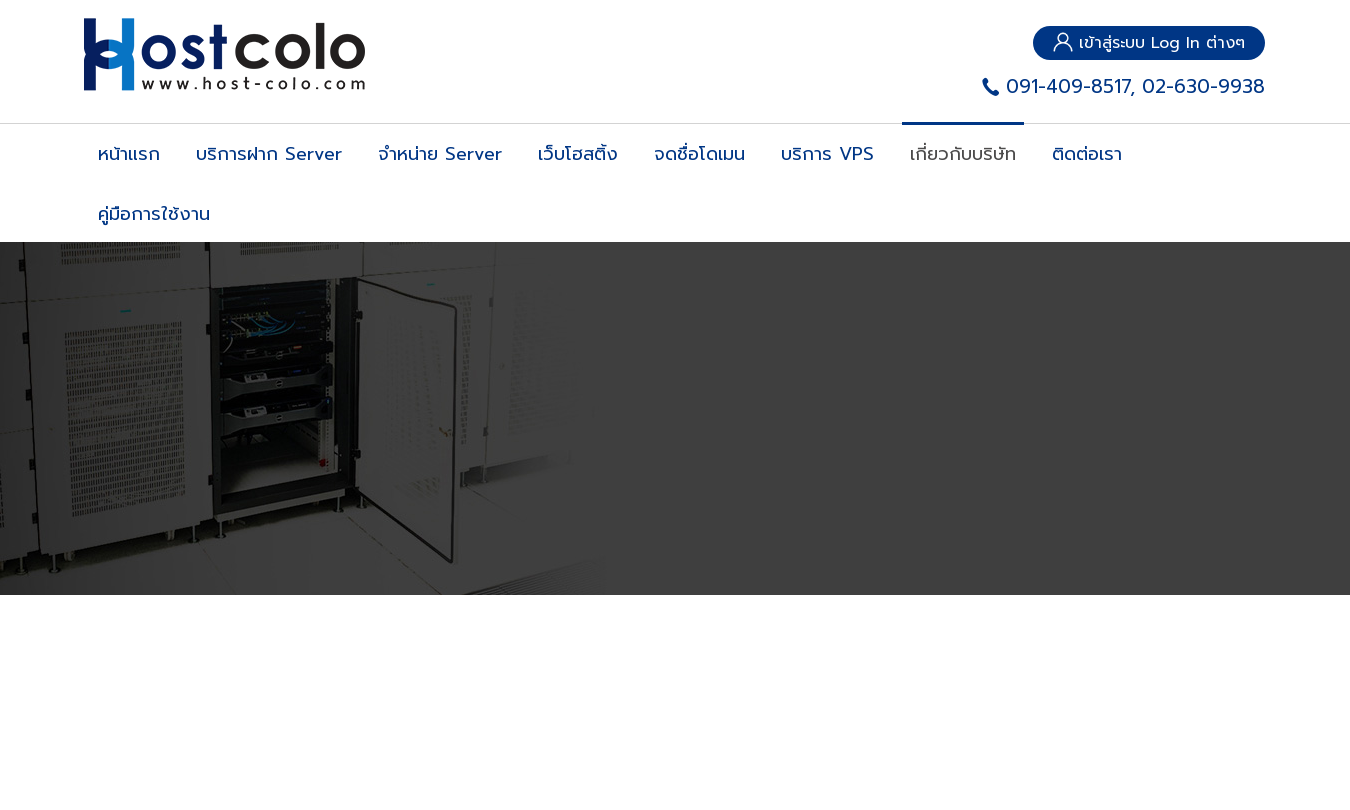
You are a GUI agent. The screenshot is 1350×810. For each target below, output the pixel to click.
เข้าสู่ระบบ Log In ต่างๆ (1149, 43)
